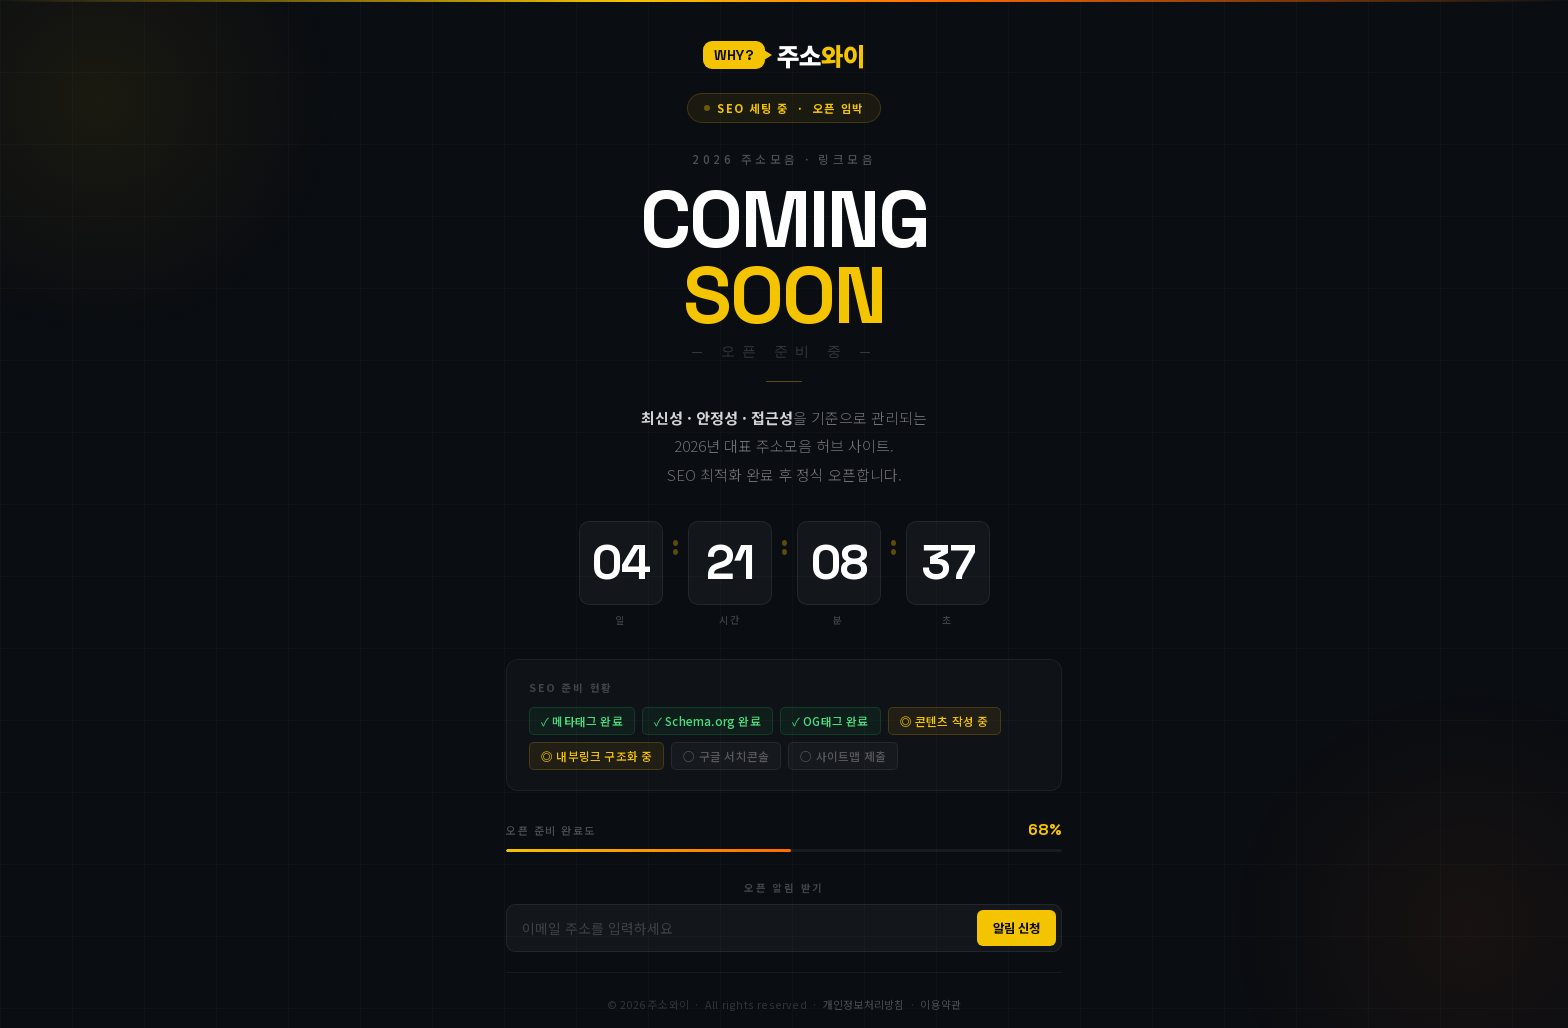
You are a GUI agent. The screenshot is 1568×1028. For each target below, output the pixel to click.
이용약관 (940, 1004)
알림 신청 (1016, 928)
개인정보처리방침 (864, 1004)
